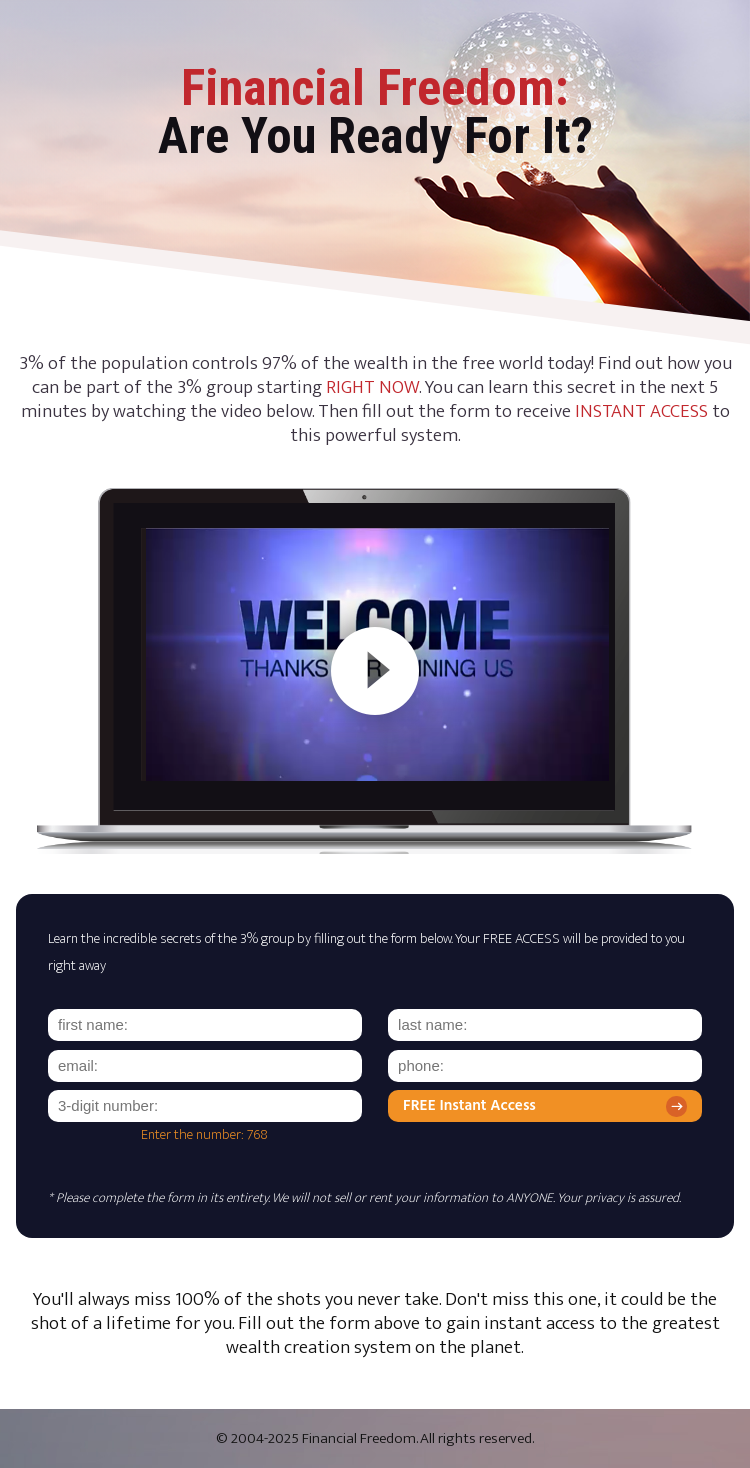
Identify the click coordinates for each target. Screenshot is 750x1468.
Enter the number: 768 (204, 1135)
